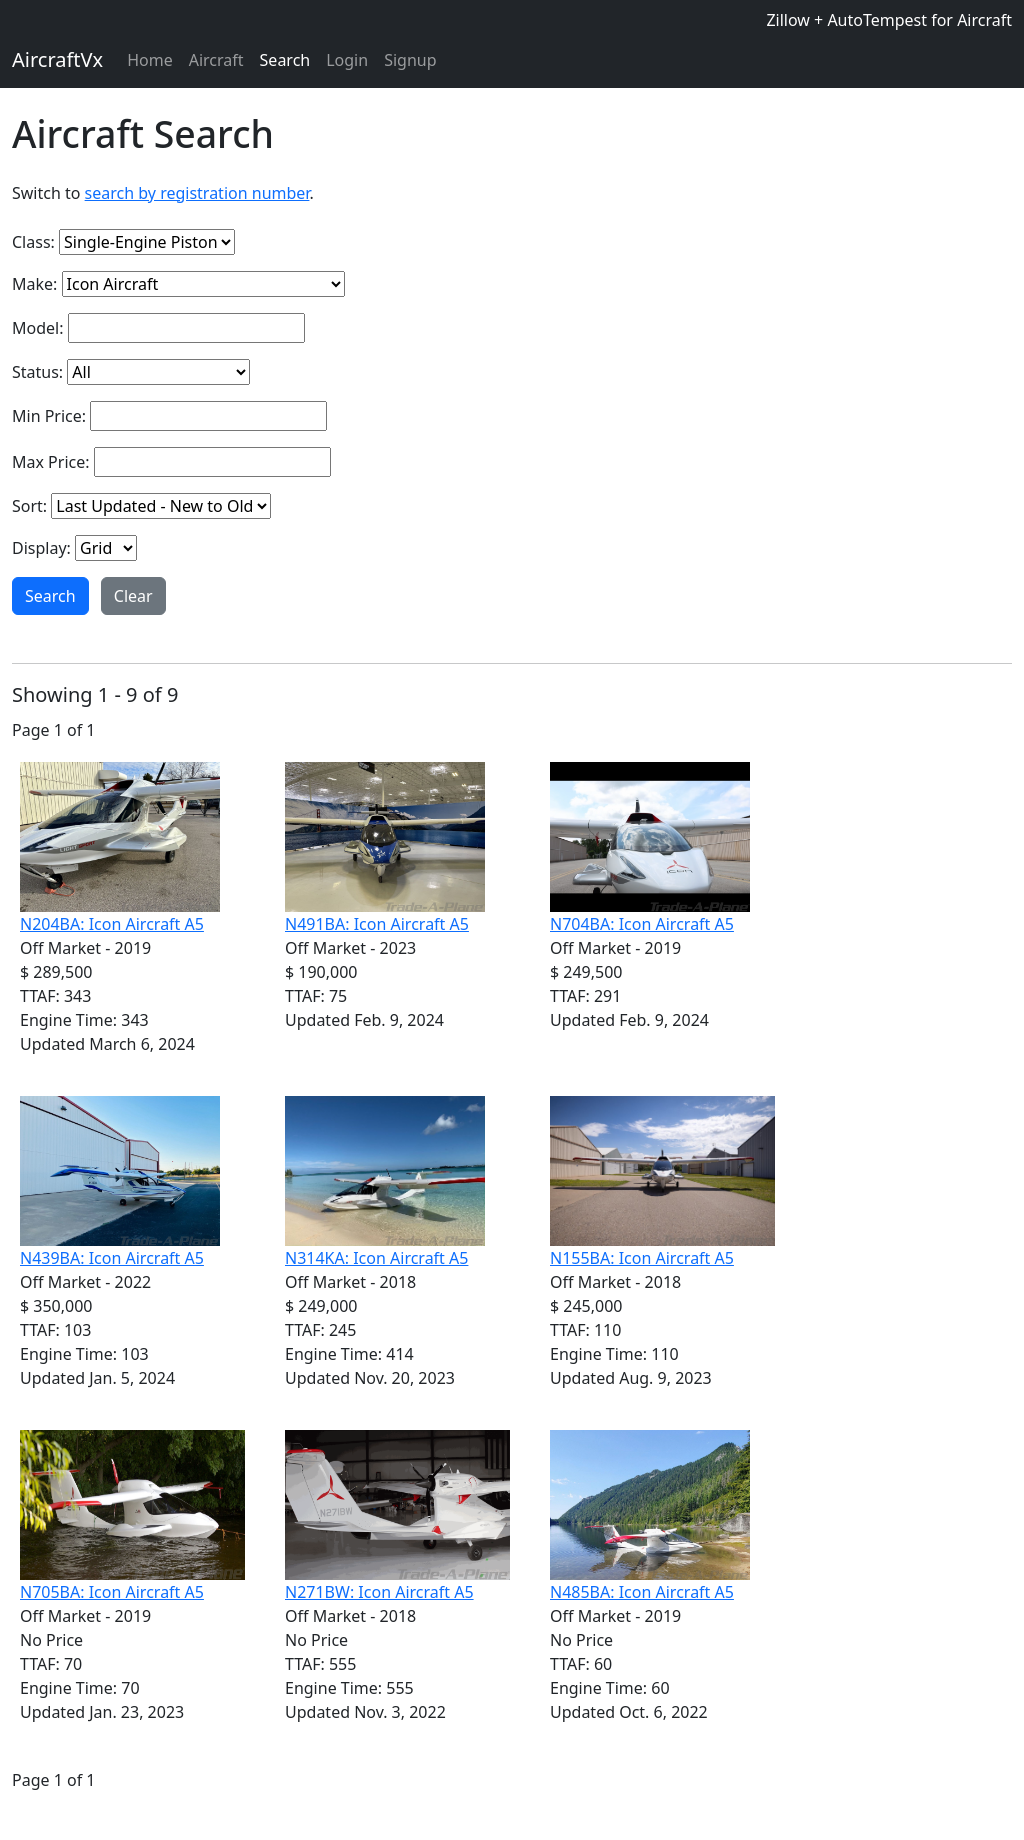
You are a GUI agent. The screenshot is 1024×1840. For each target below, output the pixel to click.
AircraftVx (57, 59)
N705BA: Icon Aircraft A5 (112, 1592)
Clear (133, 596)
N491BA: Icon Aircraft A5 (377, 924)
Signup (410, 60)
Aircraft (216, 60)
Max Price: (51, 462)
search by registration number (197, 193)
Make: (34, 284)
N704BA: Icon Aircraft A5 (642, 924)
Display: (41, 548)
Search (285, 60)
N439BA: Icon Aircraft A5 (112, 1258)
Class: (33, 242)
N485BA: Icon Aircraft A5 (642, 1592)
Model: (37, 328)
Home (150, 60)
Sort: (29, 506)
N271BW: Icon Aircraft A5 (379, 1592)
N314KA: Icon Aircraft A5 (376, 1258)
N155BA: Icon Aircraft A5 (642, 1258)
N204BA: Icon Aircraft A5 (112, 924)
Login (347, 60)
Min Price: (49, 416)
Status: (37, 372)
